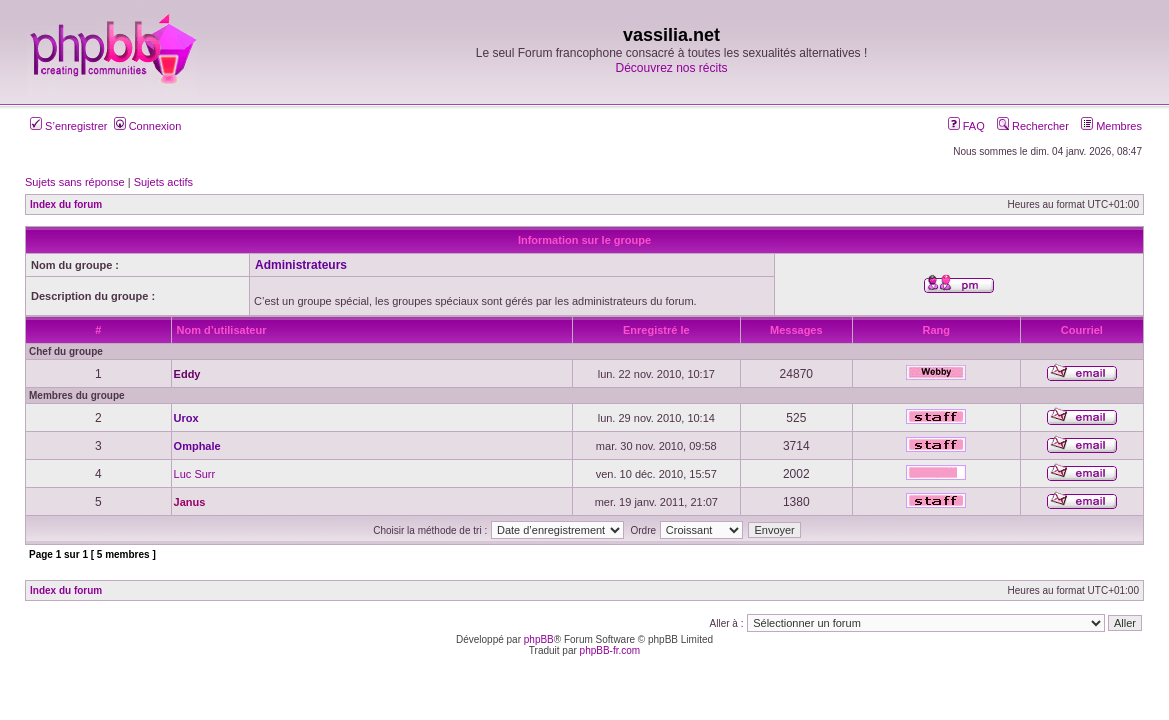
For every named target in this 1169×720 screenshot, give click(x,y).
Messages (796, 330)
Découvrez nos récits (671, 68)
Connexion (148, 126)
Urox (186, 418)
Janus (190, 502)
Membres (1111, 126)
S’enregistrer (68, 126)
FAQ (966, 126)
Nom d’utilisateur (222, 330)
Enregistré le (656, 330)
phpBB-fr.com (610, 650)
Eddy (187, 374)
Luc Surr (195, 474)
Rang (937, 330)
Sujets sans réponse (75, 182)
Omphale (197, 446)
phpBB (539, 639)
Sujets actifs (163, 182)
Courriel (1082, 330)
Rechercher (1033, 126)
